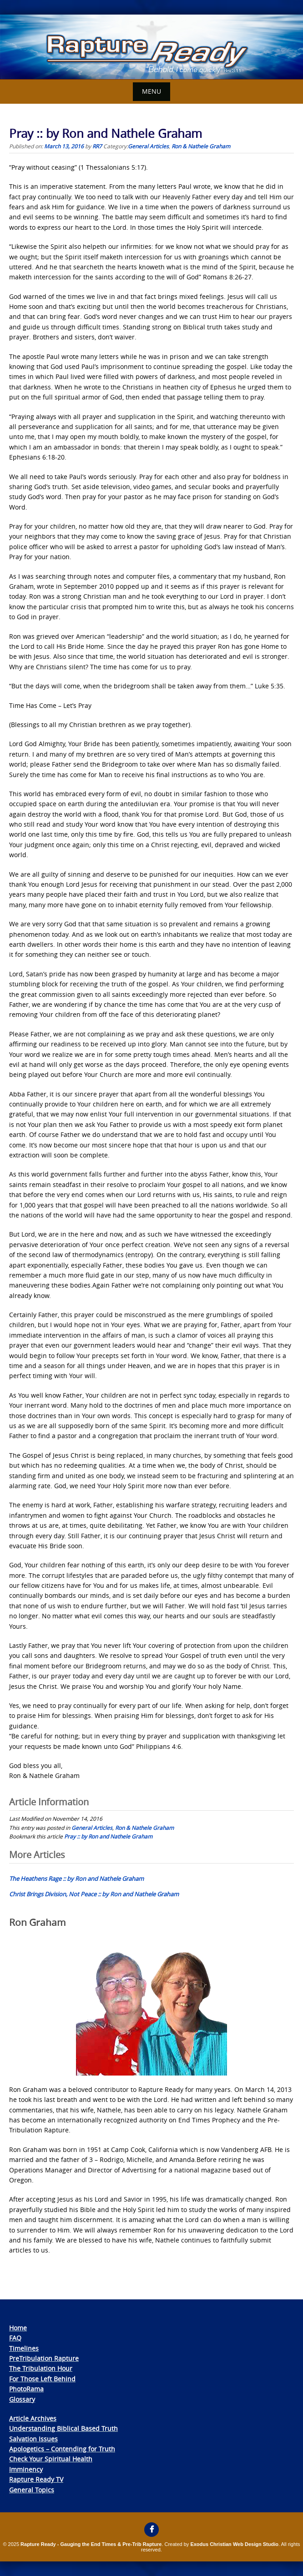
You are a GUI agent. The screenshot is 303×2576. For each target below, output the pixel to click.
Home (18, 2327)
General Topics (31, 2489)
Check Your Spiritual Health (50, 2459)
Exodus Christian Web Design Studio (234, 2544)
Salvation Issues (33, 2439)
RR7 (97, 146)
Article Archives (32, 2418)
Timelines (24, 2348)
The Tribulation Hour (40, 2368)
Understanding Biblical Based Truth (63, 2428)
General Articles (148, 146)
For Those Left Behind (42, 2378)
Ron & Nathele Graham (201, 146)
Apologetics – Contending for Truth (62, 2449)
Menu (151, 91)
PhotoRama (26, 2388)
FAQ (15, 2338)
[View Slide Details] (151, 47)
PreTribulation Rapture (44, 2358)
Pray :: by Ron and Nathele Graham (108, 1836)
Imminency (26, 2469)
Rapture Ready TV (36, 2479)
